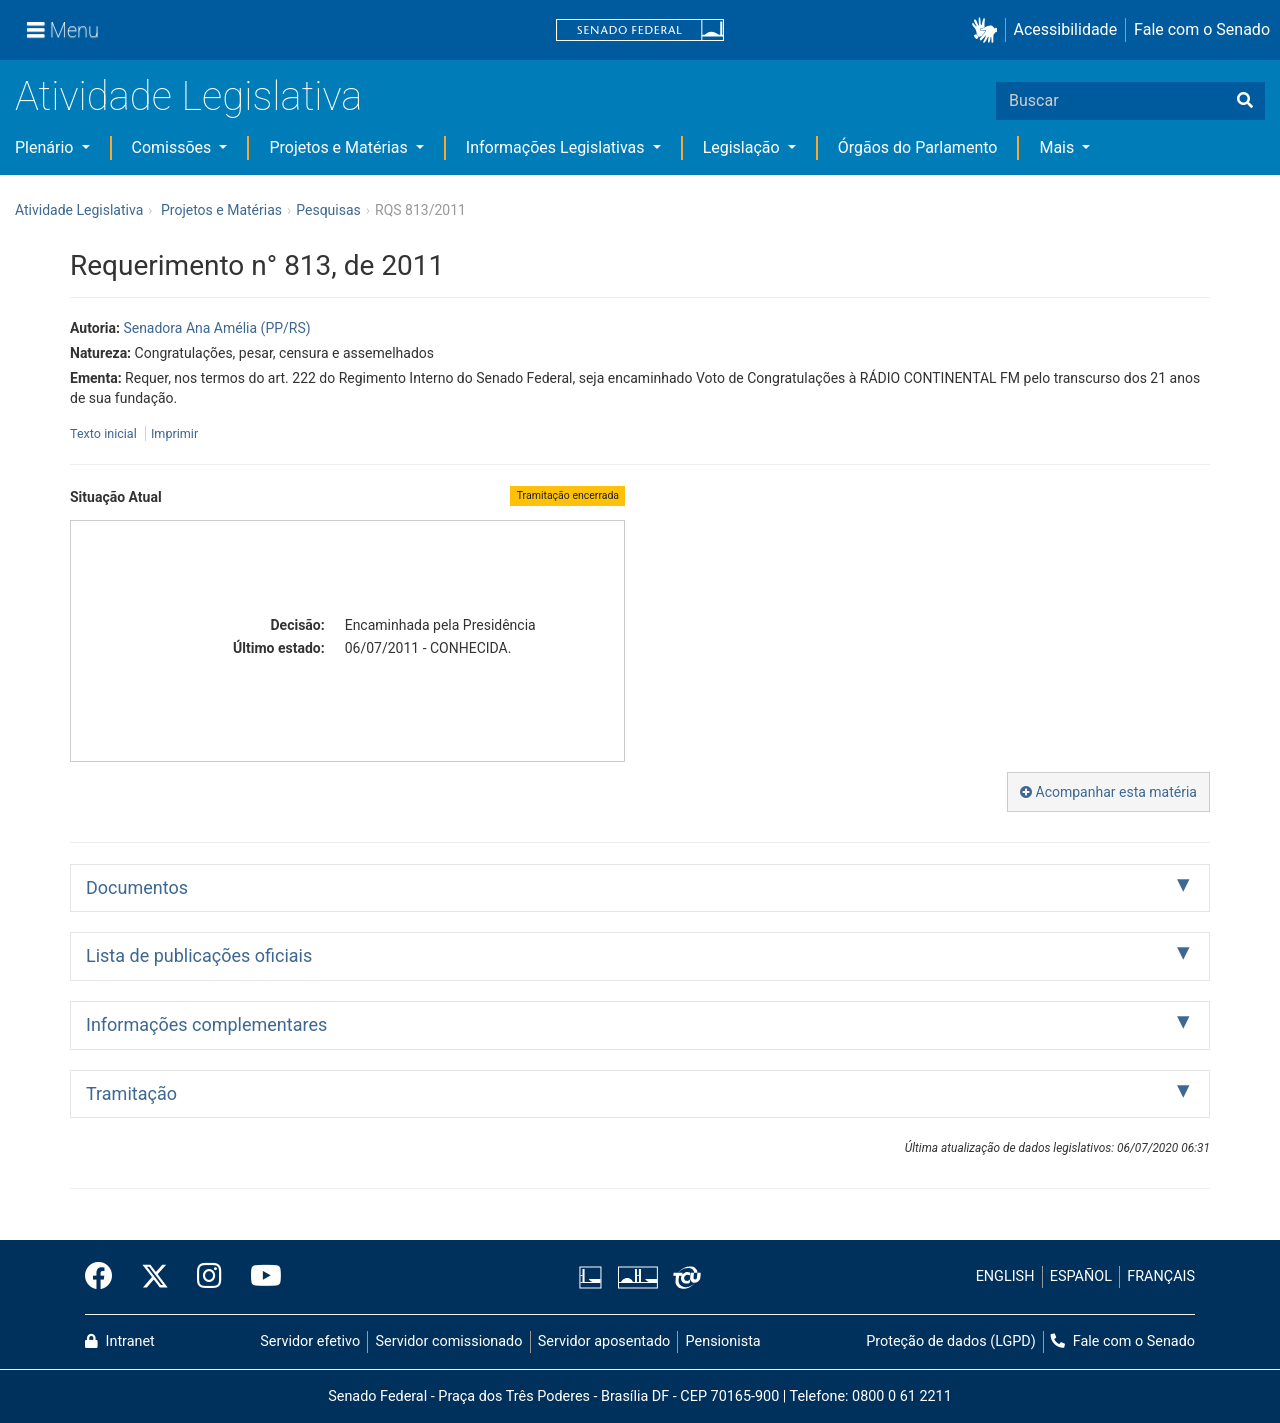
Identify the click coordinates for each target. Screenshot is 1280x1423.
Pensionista (723, 1341)
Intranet (120, 1341)
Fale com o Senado (1202, 29)
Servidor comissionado (449, 1341)
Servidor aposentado (604, 1341)
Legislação (743, 147)
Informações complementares (206, 1024)
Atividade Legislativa (188, 96)
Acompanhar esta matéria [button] (1108, 792)
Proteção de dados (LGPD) (951, 1341)
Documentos (137, 887)
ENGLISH (1005, 1276)
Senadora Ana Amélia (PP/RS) (216, 328)
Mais (1058, 147)
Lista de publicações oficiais (199, 955)
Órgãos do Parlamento (918, 147)
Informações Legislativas (557, 147)
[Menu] (63, 30)
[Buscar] (1245, 101)
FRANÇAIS (1161, 1276)
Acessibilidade (1066, 29)
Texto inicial (105, 433)
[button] (988, 30)
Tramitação (131, 1093)
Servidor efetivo (310, 1341)
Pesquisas (328, 210)
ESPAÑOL (1081, 1276)
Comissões (174, 147)
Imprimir (174, 433)
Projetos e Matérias (340, 147)
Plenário (46, 147)
